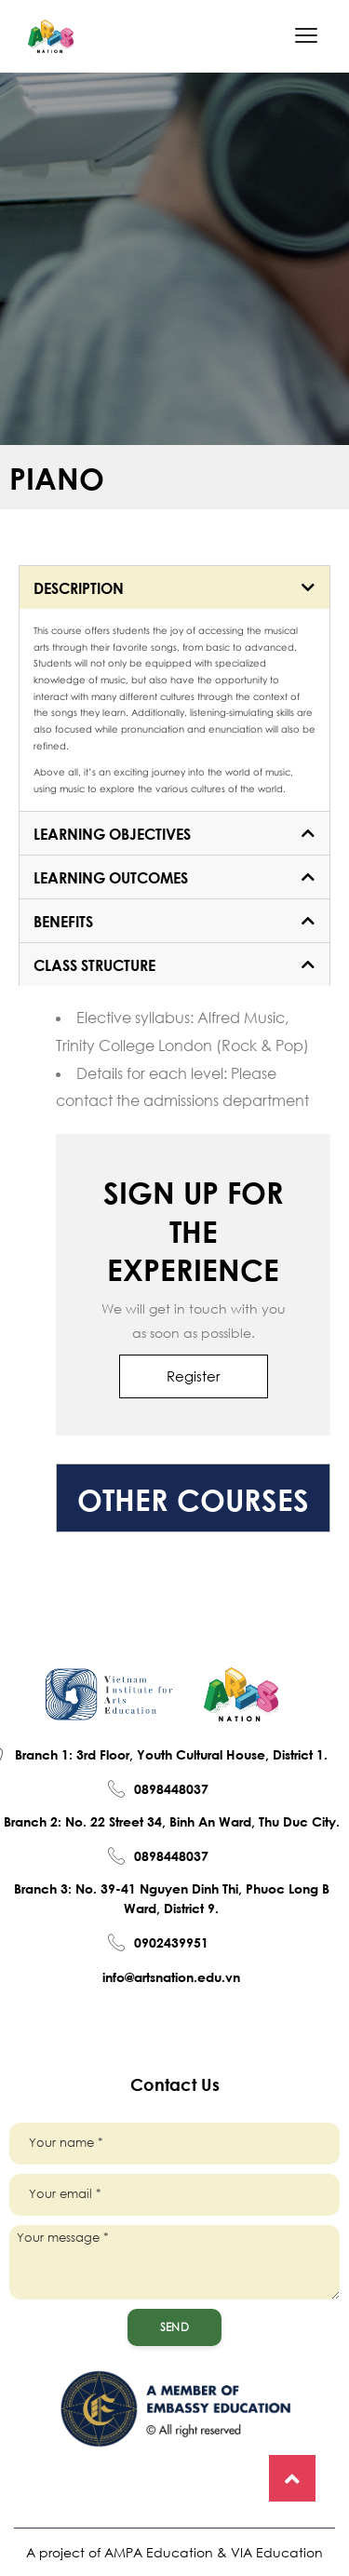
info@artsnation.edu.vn (171, 1976)
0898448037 (171, 1788)
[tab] (174, 587)
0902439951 (171, 1942)
